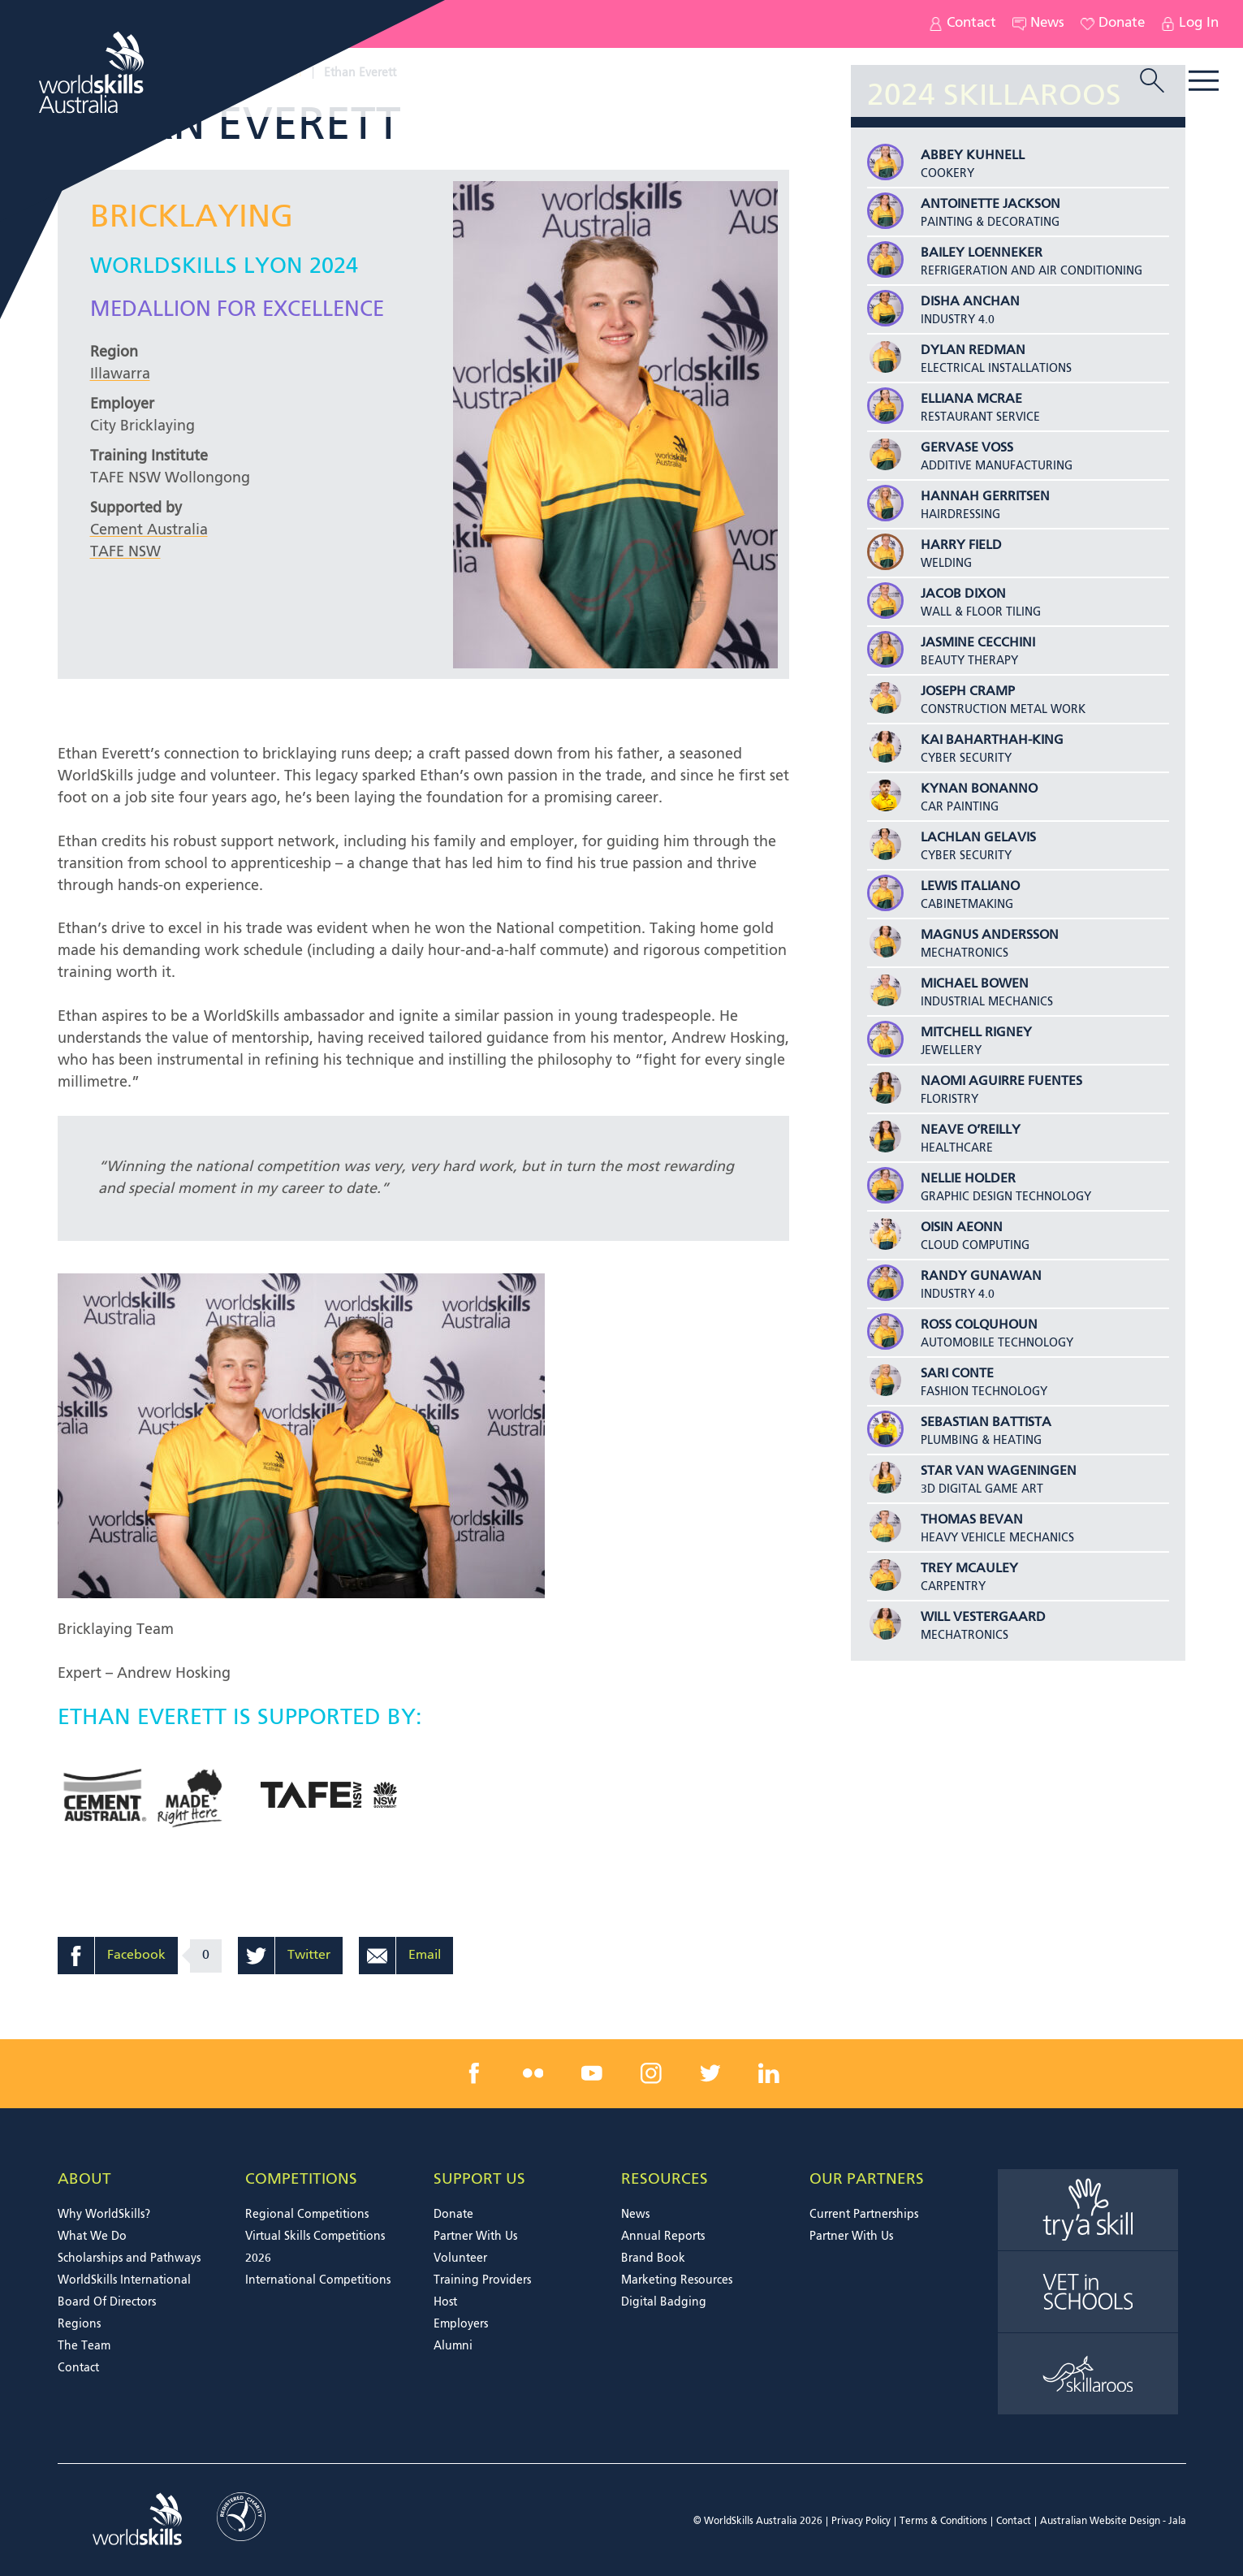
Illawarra (120, 374)
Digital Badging (663, 2302)
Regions (79, 2324)
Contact (962, 24)
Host (445, 2302)
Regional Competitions (307, 2214)
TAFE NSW (125, 552)
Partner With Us (475, 2236)
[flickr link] (533, 2073)
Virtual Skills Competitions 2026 (315, 2247)
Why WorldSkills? (104, 2214)
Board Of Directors (107, 2302)
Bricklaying (191, 218)
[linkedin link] (769, 2073)
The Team (84, 2346)
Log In (1190, 24)
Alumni (453, 2346)
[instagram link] (651, 2073)
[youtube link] (592, 2073)
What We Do (92, 2236)
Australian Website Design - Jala (1113, 2521)
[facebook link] (474, 2073)
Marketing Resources (676, 2280)
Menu (1204, 81)
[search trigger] (1152, 82)
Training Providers (482, 2280)
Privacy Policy (861, 2521)
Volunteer (460, 2258)
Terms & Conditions (943, 2521)
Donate (1113, 24)
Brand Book (653, 2258)
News (1038, 24)
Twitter (308, 1955)
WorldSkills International (124, 2280)
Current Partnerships (863, 2214)
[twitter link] (710, 2073)
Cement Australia (149, 530)
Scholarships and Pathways (129, 2258)
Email (424, 1955)
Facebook (136, 1955)
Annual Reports (663, 2236)
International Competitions (318, 2280)
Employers (461, 2324)
